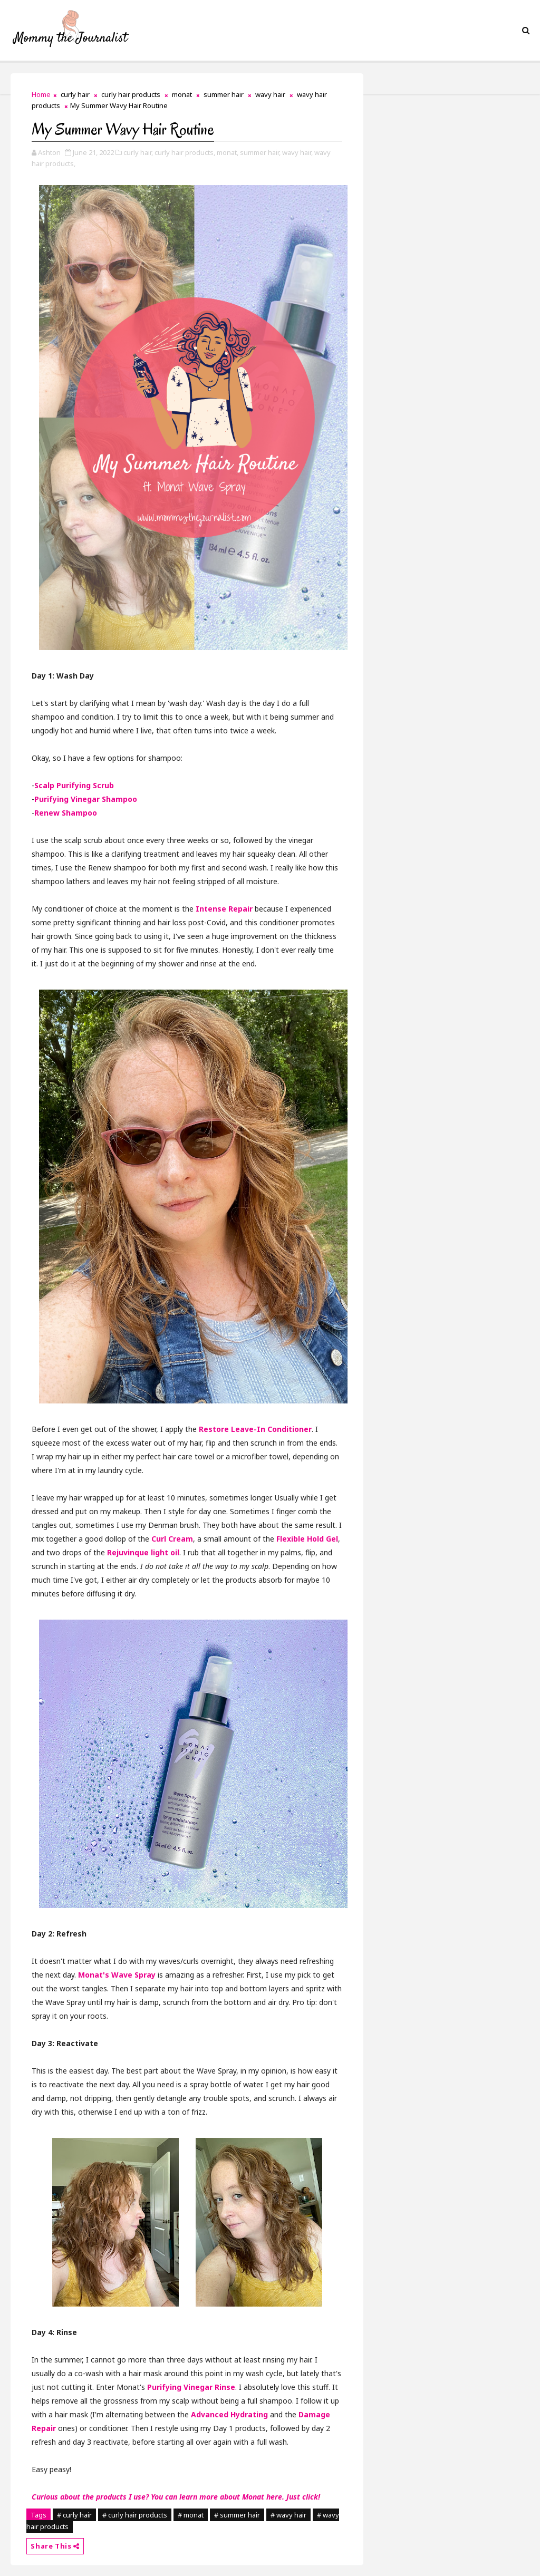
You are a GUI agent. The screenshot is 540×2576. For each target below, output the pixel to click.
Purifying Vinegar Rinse (191, 2387)
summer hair (224, 94)
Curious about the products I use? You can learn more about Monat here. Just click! (176, 2497)
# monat (191, 2515)
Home (41, 94)
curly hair (75, 94)
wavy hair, (297, 152)
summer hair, (260, 152)
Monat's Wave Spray (117, 1975)
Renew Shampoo (65, 813)
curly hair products (130, 94)
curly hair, (138, 152)
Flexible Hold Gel (307, 1539)
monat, (227, 152)
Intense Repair (224, 909)
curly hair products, (185, 152)
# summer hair (237, 2515)
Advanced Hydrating (229, 2414)
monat (182, 94)
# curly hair (74, 2515)
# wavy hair (288, 2515)
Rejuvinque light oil (143, 1552)
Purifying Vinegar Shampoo (85, 799)
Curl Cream (172, 1539)
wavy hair (270, 94)
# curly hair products (134, 2515)
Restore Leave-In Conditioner (255, 1429)
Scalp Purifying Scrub (74, 785)
